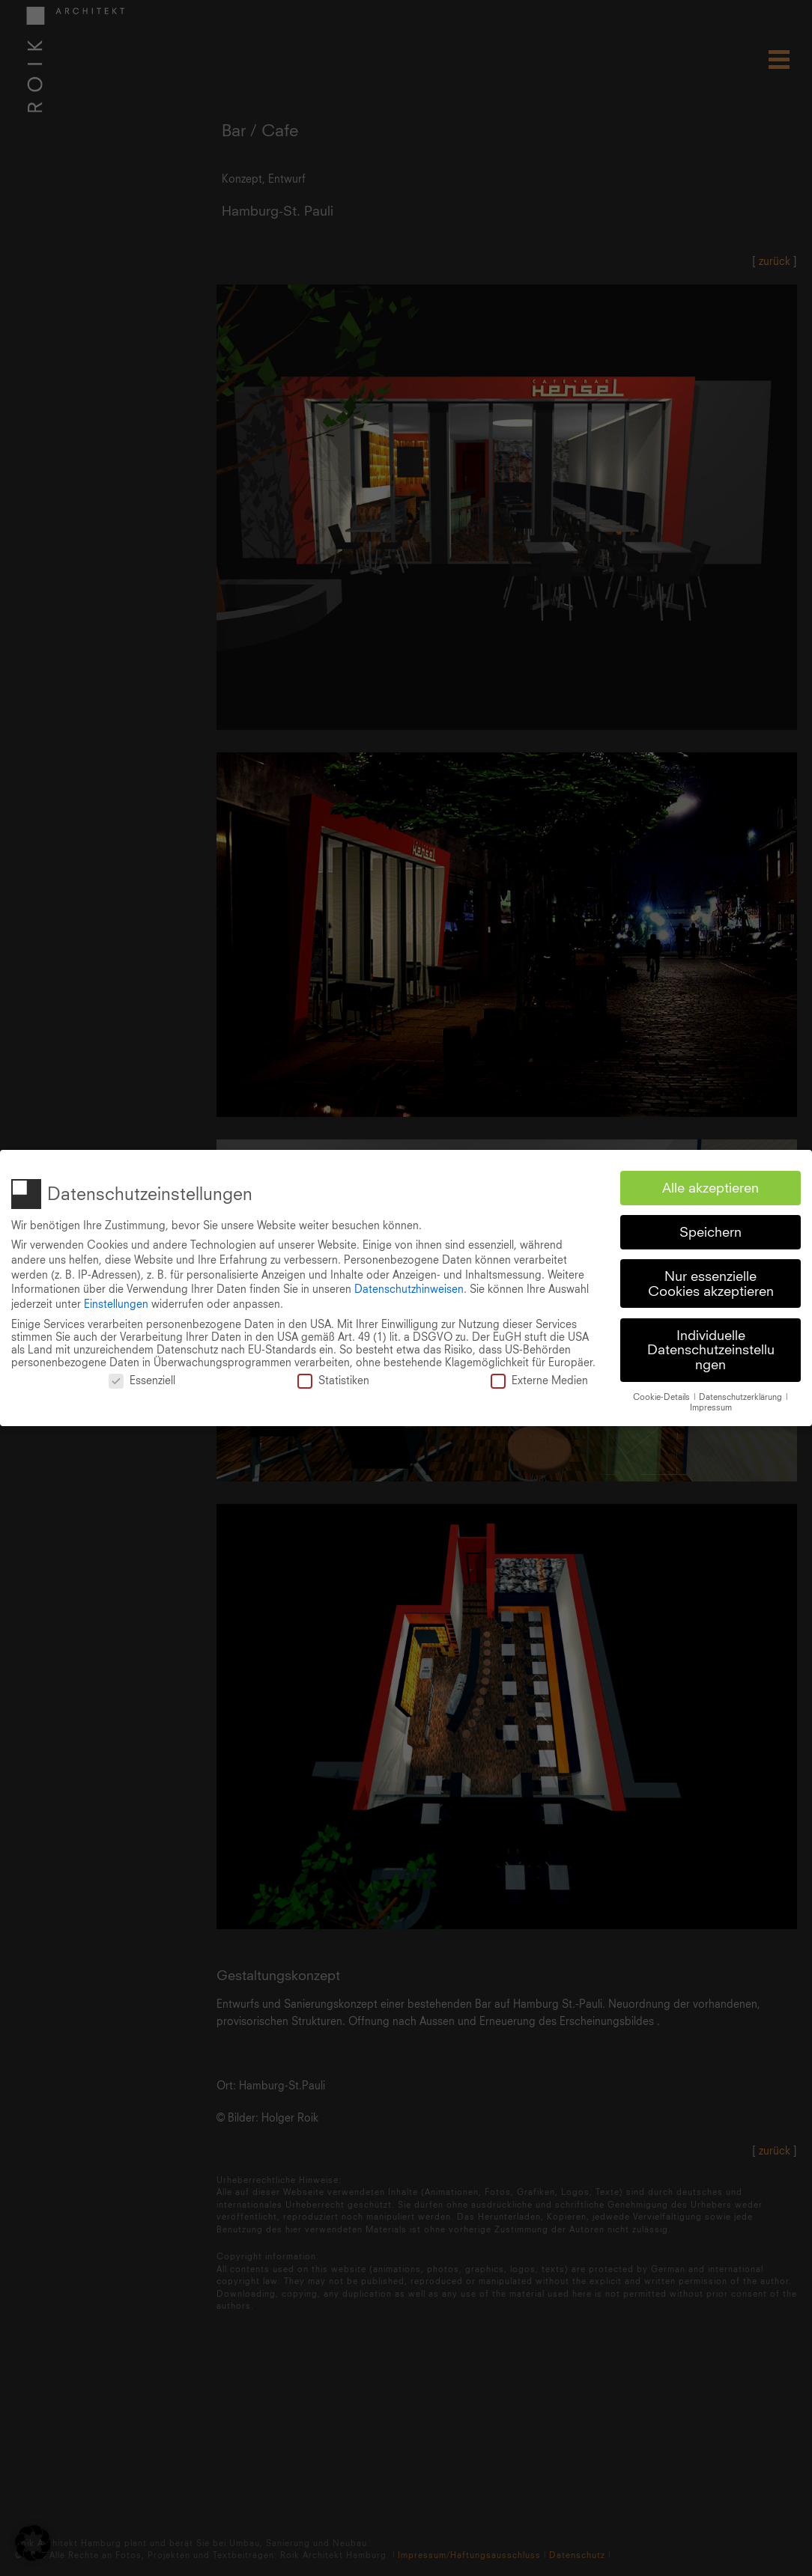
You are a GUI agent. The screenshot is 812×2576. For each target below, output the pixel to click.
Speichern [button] (710, 1228)
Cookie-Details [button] (662, 1393)
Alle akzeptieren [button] (710, 1184)
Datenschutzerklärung (741, 1393)
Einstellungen (116, 1300)
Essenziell (142, 1376)
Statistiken (333, 1376)
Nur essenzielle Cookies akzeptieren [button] (711, 1279)
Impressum (711, 1404)
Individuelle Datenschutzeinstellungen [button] (711, 1346)
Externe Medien (539, 1376)
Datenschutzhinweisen (409, 1285)
